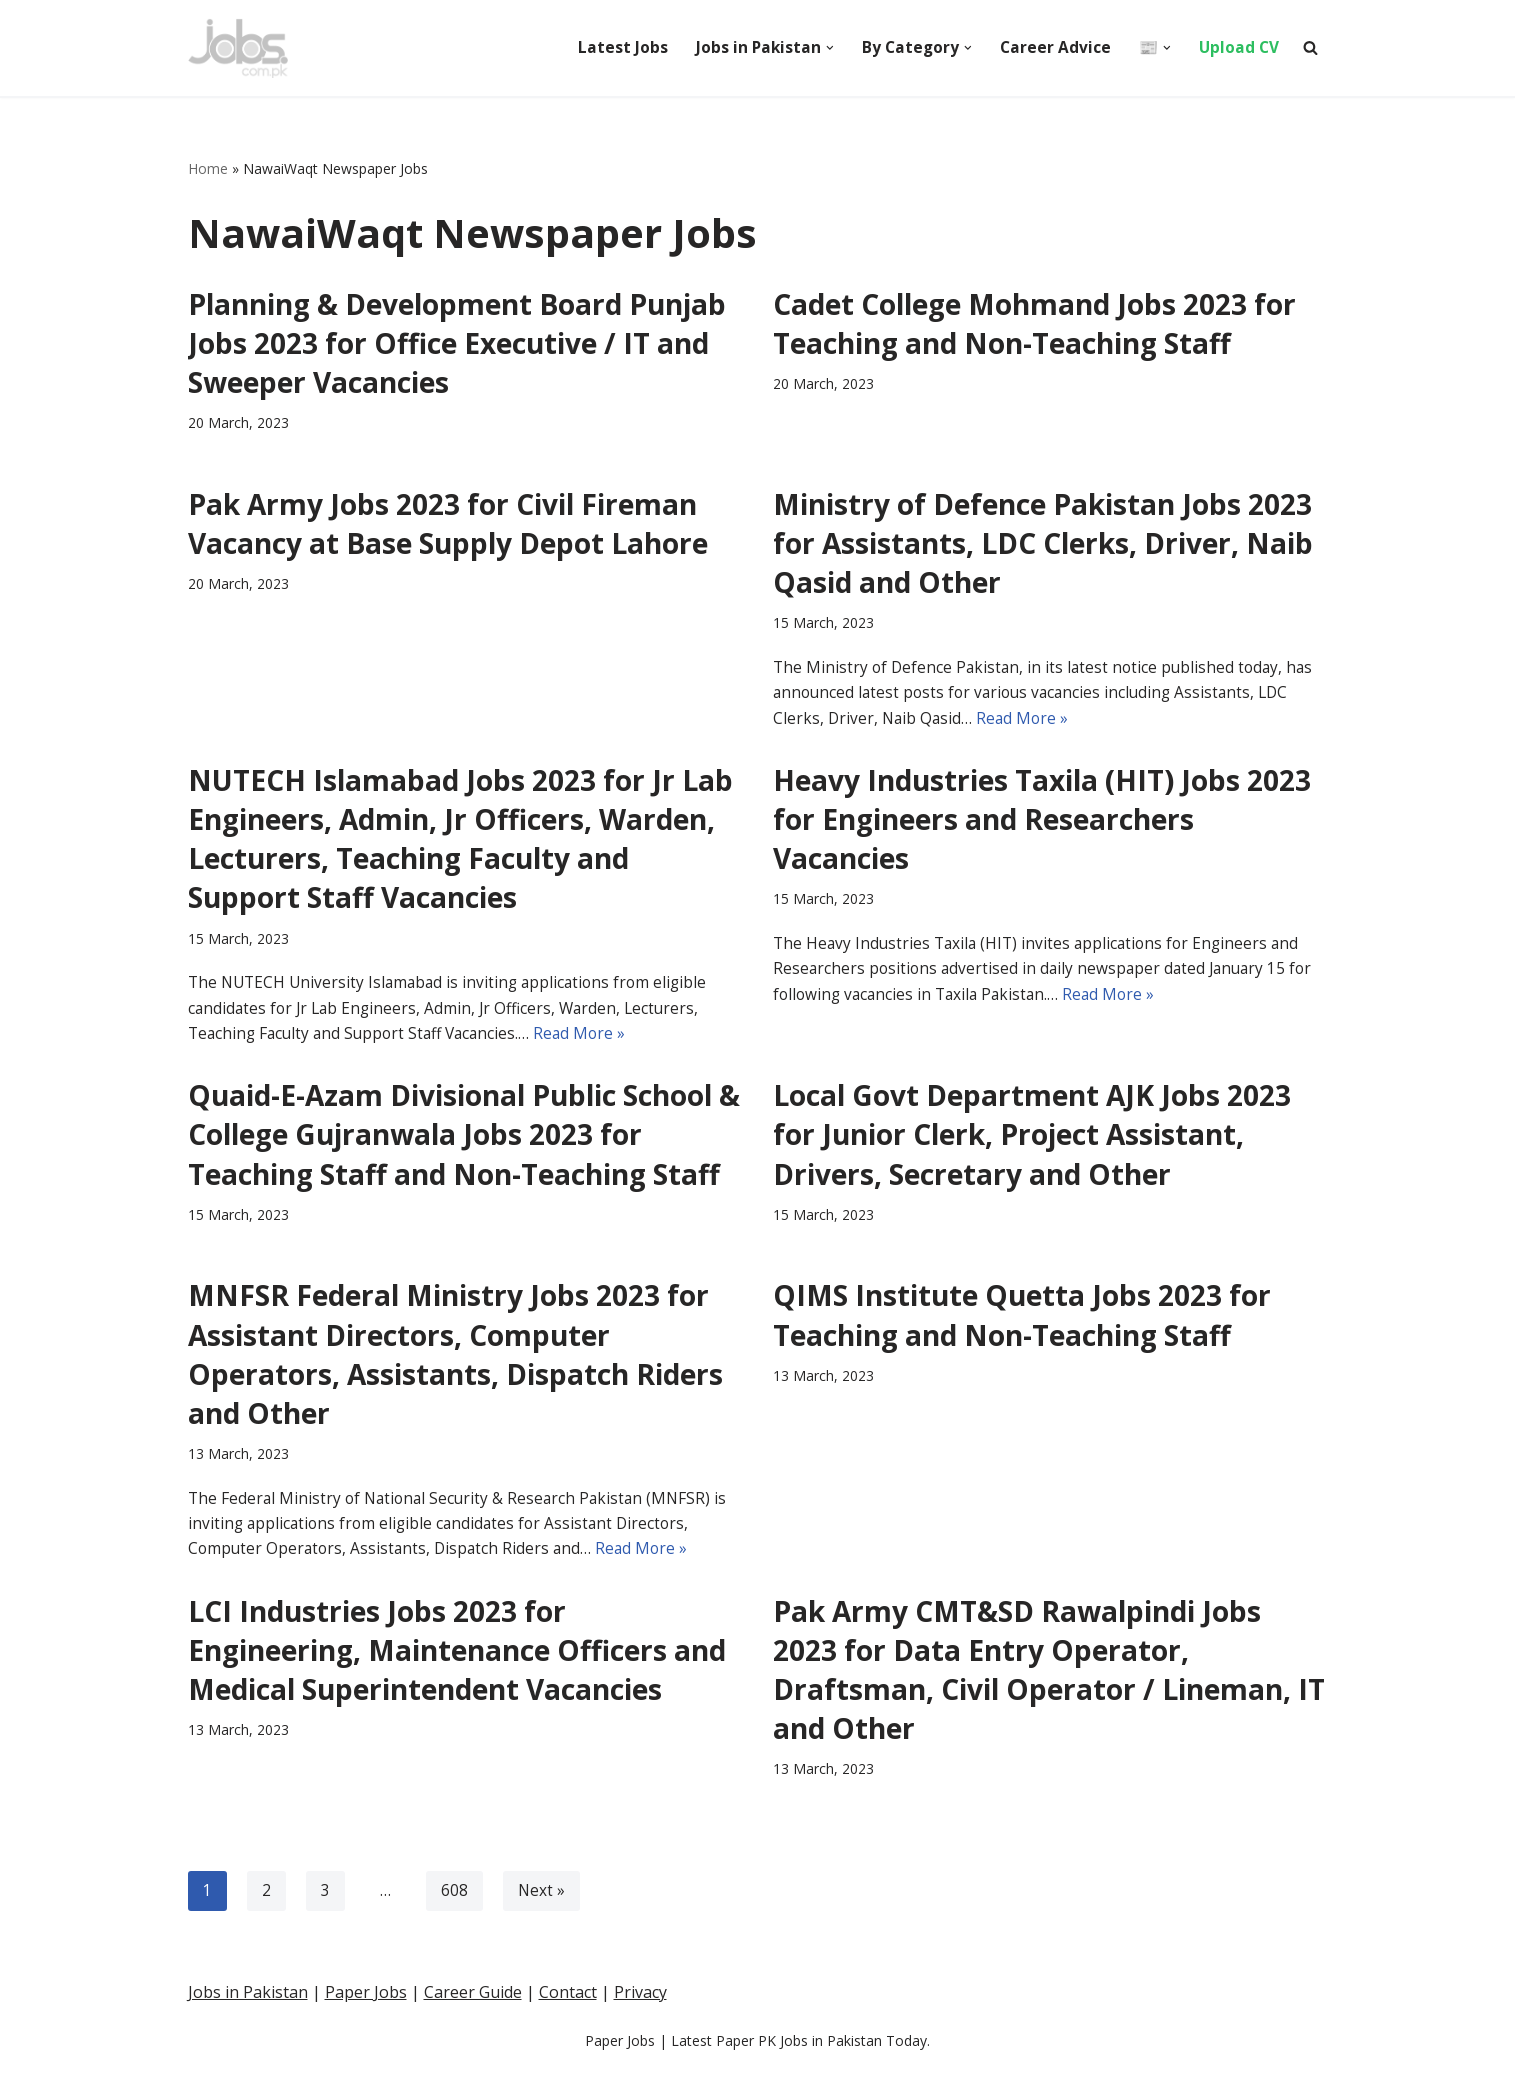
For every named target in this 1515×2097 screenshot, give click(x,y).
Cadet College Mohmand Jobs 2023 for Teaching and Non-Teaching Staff (1034, 323)
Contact (568, 2075)
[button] (824, 48)
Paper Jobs (366, 2075)
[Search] (1310, 47)
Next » (542, 1920)
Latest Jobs (615, 47)
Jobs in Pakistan (248, 2075)
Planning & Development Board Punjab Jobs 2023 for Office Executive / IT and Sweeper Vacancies (457, 343)
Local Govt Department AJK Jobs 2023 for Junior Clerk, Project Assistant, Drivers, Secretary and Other (1032, 1152)
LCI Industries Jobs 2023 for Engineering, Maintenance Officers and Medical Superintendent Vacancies (457, 1677)
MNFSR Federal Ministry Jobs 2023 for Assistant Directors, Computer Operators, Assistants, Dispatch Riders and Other (455, 1374)
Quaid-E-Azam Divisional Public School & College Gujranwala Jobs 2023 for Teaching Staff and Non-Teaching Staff (464, 1152)
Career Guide (473, 2075)
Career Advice (1052, 47)
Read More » (1027, 727)
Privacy (640, 2075)
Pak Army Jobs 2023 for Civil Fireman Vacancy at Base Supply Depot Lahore (448, 525)
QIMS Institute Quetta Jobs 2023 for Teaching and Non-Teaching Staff (1022, 1334)
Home (208, 169)
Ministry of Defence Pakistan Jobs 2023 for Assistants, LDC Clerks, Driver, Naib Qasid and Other (1043, 545)
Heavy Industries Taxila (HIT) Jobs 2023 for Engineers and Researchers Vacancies (1042, 829)
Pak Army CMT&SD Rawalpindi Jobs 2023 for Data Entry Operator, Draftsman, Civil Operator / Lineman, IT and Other (1049, 1697)
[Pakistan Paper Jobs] (238, 48)
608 (454, 1920)
